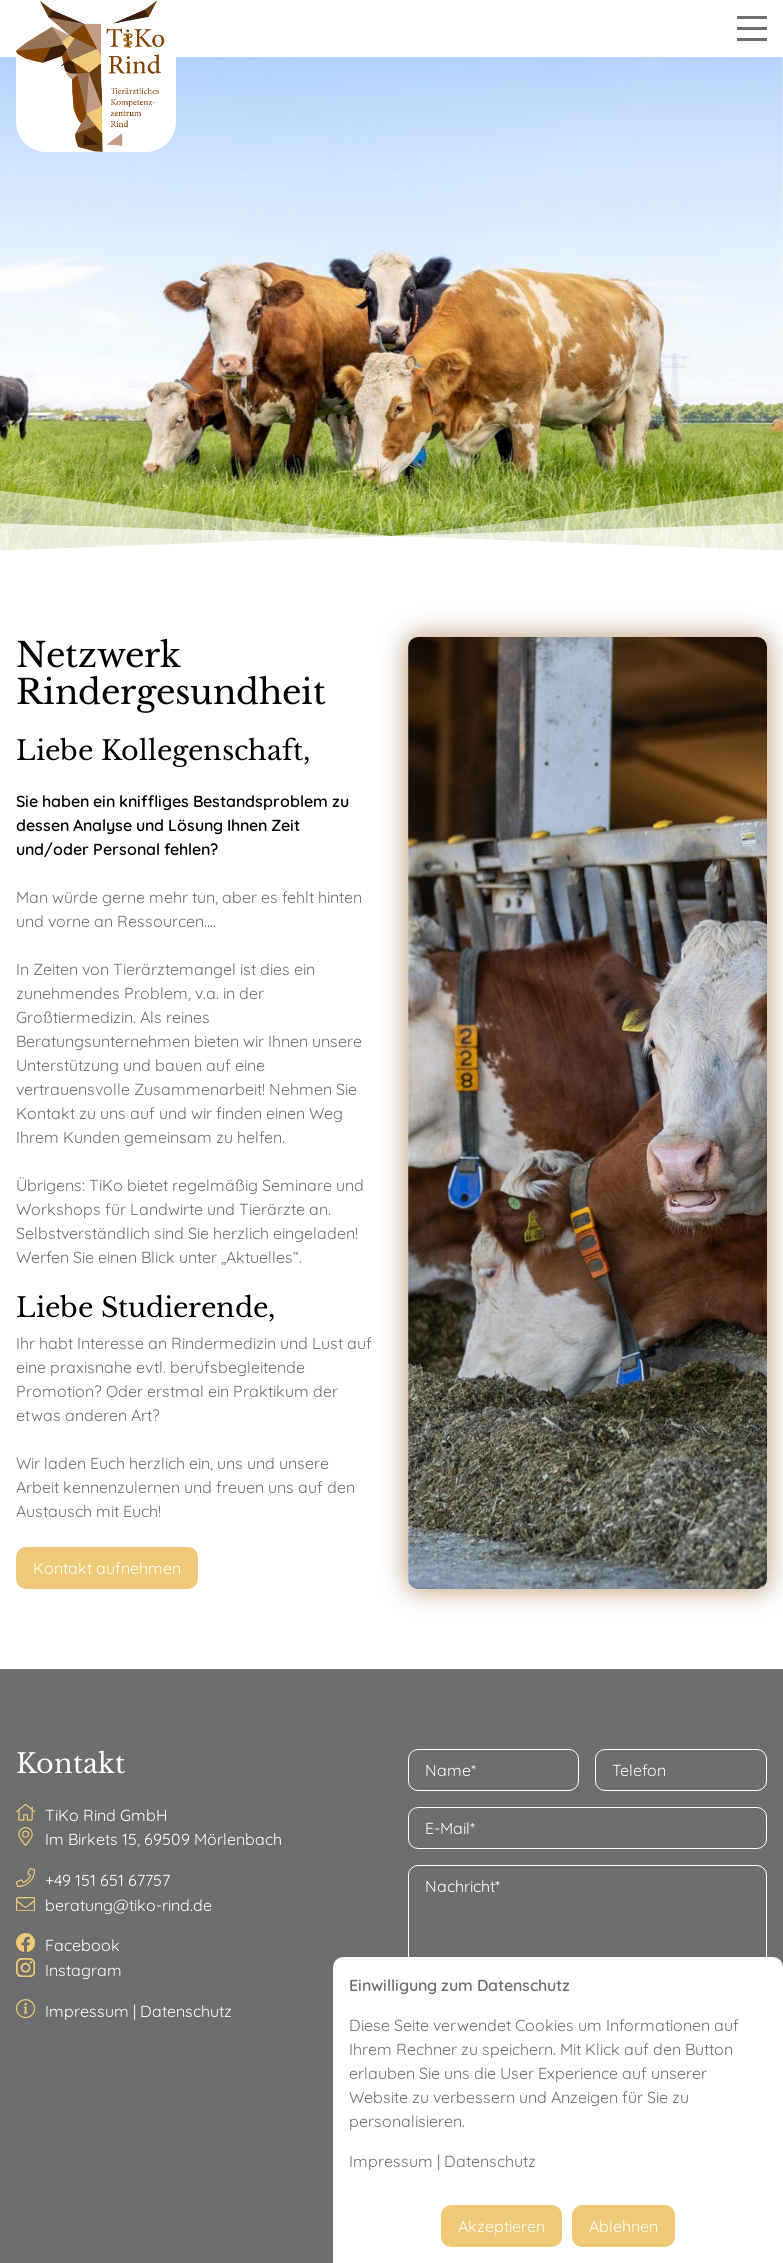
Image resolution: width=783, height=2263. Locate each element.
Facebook (82, 1945)
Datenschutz (186, 2011)
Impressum (87, 2011)
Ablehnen (623, 2226)
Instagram (83, 1970)
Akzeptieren (501, 2226)
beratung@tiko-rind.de (128, 1905)
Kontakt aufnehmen (107, 1568)
